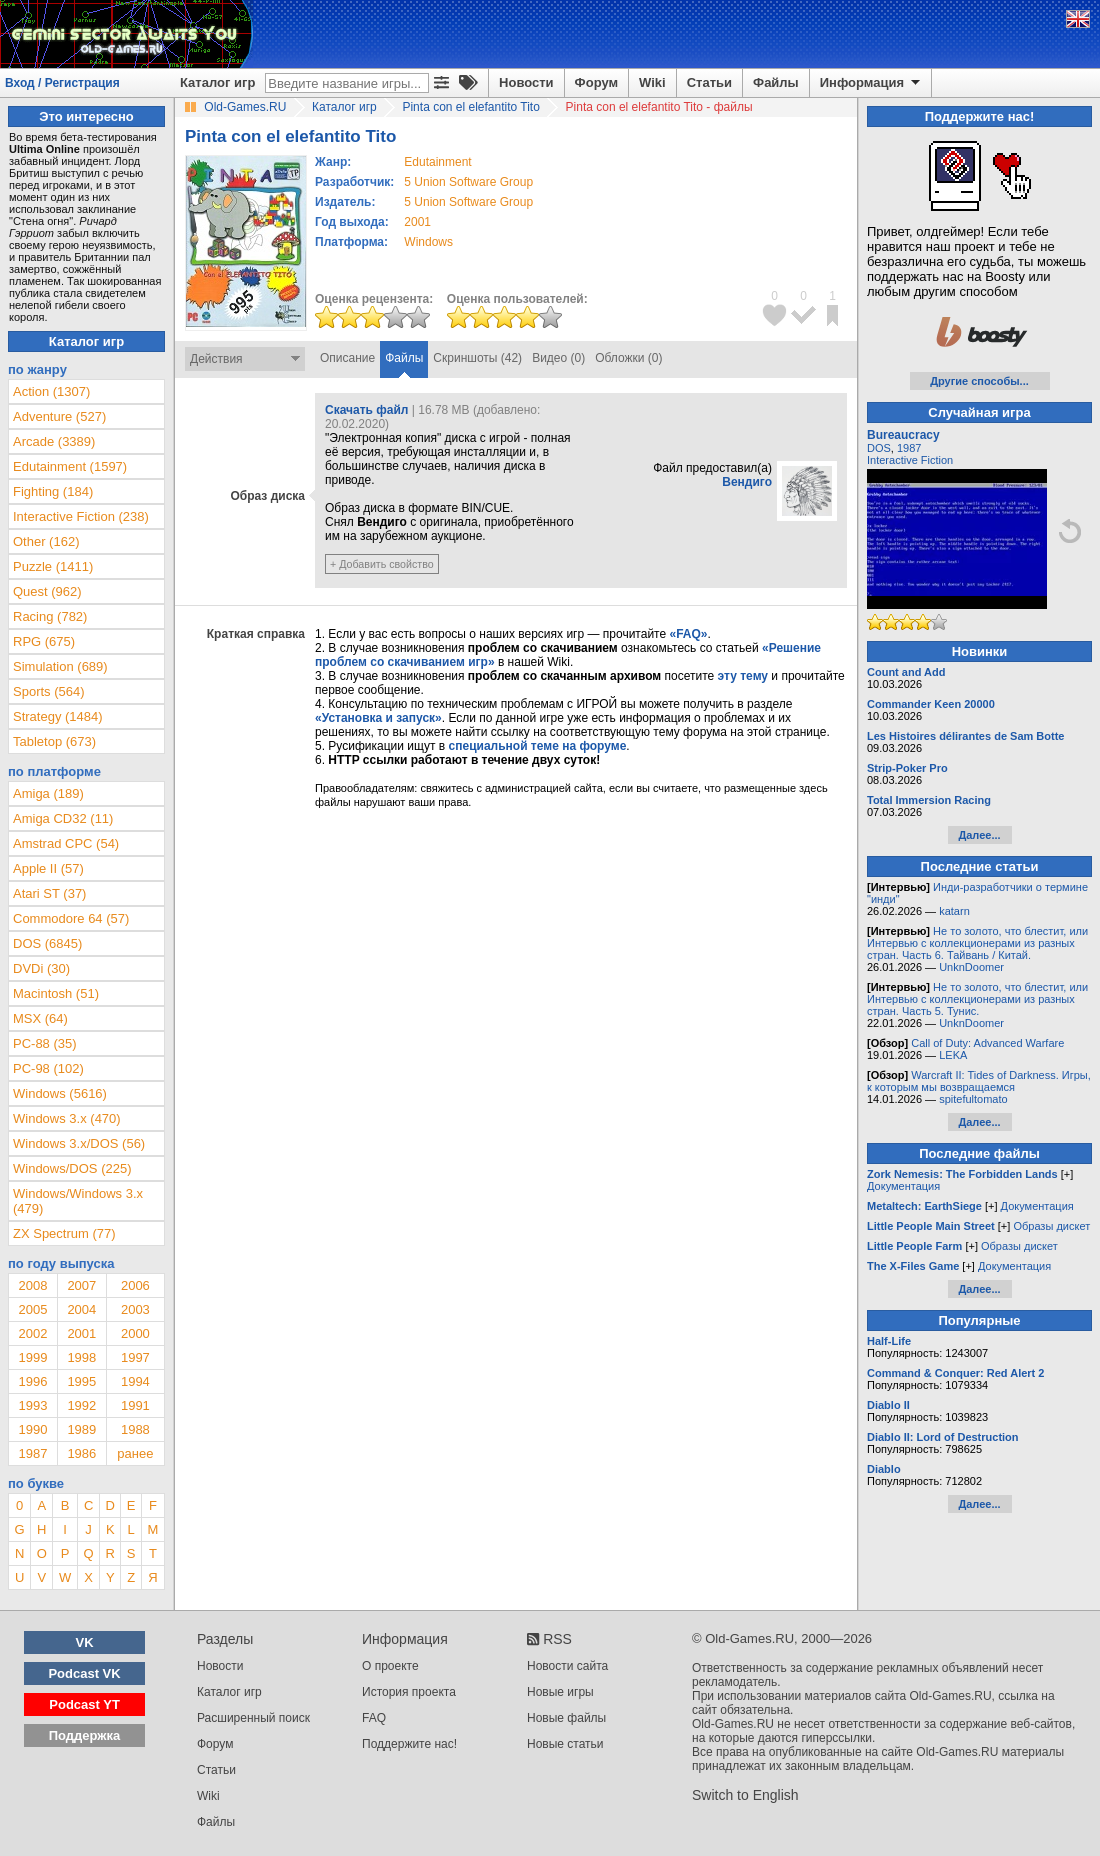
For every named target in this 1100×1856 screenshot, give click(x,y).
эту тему (743, 676)
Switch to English (745, 1795)
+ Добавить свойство (382, 564)
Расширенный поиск (253, 1718)
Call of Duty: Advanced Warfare (987, 1043)
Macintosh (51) (56, 993)
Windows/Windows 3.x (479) (78, 1201)
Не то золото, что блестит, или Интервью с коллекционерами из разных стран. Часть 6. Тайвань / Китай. (977, 943)
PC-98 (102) (48, 1068)
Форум (596, 82)
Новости (526, 82)
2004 (81, 1309)
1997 (135, 1357)
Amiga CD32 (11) (63, 818)
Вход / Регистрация (62, 83)
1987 (32, 1453)
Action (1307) (51, 391)
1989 (81, 1429)
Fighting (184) (53, 491)
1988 (135, 1429)
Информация (871, 83)
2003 (135, 1309)
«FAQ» (688, 634)
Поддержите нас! (409, 1744)
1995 (81, 1381)
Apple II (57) (48, 868)
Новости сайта (567, 1666)
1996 (32, 1381)
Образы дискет (1051, 1226)
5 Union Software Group (468, 182)
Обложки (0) (628, 358)
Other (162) (46, 541)
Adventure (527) (59, 416)
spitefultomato (973, 1099)
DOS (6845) (47, 943)
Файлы (776, 82)
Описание (347, 358)
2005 (32, 1309)
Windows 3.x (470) (67, 1118)
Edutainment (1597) (70, 466)
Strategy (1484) (58, 716)
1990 (32, 1429)
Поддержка (85, 1735)
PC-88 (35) (45, 1043)
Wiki (652, 82)
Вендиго (747, 482)
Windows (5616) (60, 1093)
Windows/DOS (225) (72, 1168)
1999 (32, 1357)
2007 (81, 1285)
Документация (903, 1186)
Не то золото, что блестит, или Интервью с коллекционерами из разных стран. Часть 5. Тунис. (977, 999)
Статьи (709, 82)
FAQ (374, 1718)
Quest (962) (47, 591)
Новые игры (560, 1692)
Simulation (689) (60, 666)
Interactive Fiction (910, 460)
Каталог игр (217, 82)
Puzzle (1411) (53, 566)
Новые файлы (566, 1718)
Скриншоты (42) (477, 358)
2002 (32, 1333)
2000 (135, 1333)
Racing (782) (50, 616)
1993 (32, 1405)
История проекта (409, 1692)
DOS (879, 448)
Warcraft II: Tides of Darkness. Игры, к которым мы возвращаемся (979, 1081)
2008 (32, 1285)
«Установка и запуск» (378, 718)
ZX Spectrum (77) (64, 1233)
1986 (81, 1453)
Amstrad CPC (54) (66, 843)
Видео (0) (558, 358)
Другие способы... (979, 381)
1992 (81, 1405)
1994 (135, 1381)
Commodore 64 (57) (71, 918)
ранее (135, 1453)
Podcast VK (84, 1673)
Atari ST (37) (49, 893)
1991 (135, 1405)
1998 (81, 1357)
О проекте (390, 1666)
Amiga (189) (48, 793)
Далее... (979, 835)
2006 (135, 1285)
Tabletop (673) (54, 741)
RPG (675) (44, 641)
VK (85, 1642)
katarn (954, 911)
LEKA (953, 1055)
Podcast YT (84, 1704)
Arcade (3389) (54, 441)
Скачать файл (366, 410)
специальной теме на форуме (538, 746)
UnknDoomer (971, 967)
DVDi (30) (41, 968)
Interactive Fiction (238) (81, 516)
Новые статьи (565, 1744)
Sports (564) (49, 691)
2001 (417, 222)
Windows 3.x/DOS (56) (79, 1143)
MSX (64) (40, 1018)
